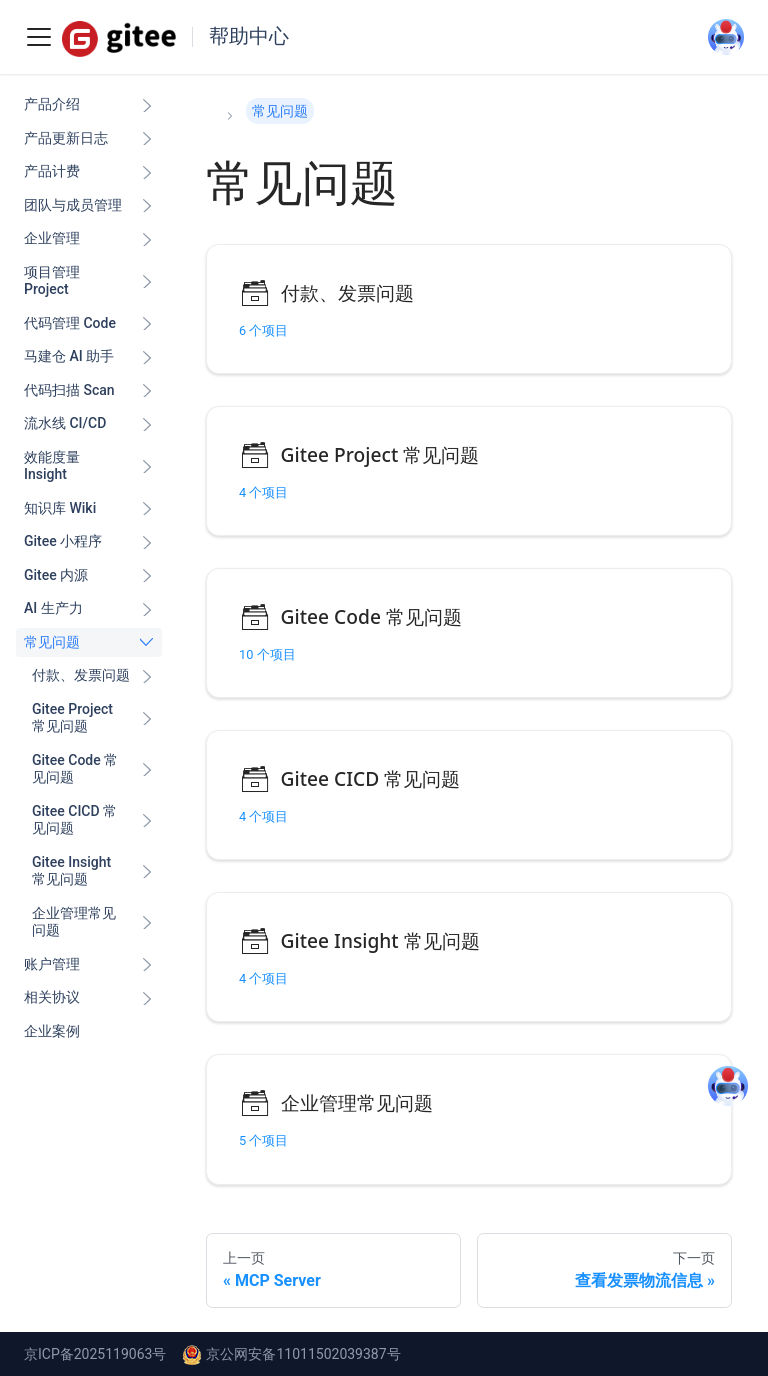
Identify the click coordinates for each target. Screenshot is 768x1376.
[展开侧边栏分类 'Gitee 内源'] (147, 576)
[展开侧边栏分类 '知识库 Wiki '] (147, 509)
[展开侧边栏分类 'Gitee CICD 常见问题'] (147, 820)
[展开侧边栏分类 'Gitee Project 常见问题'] (147, 718)
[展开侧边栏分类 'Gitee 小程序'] (147, 542)
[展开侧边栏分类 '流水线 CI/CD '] (147, 424)
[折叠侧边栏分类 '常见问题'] (147, 643)
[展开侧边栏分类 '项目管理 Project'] (147, 281)
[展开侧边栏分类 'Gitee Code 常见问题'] (147, 769)
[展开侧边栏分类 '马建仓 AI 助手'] (147, 357)
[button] (93, 676)
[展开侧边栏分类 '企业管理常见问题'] (147, 922)
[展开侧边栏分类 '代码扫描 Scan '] (147, 391)
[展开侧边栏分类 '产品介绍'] (147, 105)
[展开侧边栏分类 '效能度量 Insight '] (147, 466)
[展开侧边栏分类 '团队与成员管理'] (147, 206)
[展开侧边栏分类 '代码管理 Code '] (147, 324)
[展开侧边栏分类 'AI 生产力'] (147, 609)
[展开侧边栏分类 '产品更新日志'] (147, 139)
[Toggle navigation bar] (39, 37)
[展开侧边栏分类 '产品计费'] (147, 172)
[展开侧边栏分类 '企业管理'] (147, 239)
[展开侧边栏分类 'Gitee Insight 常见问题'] (147, 871)
